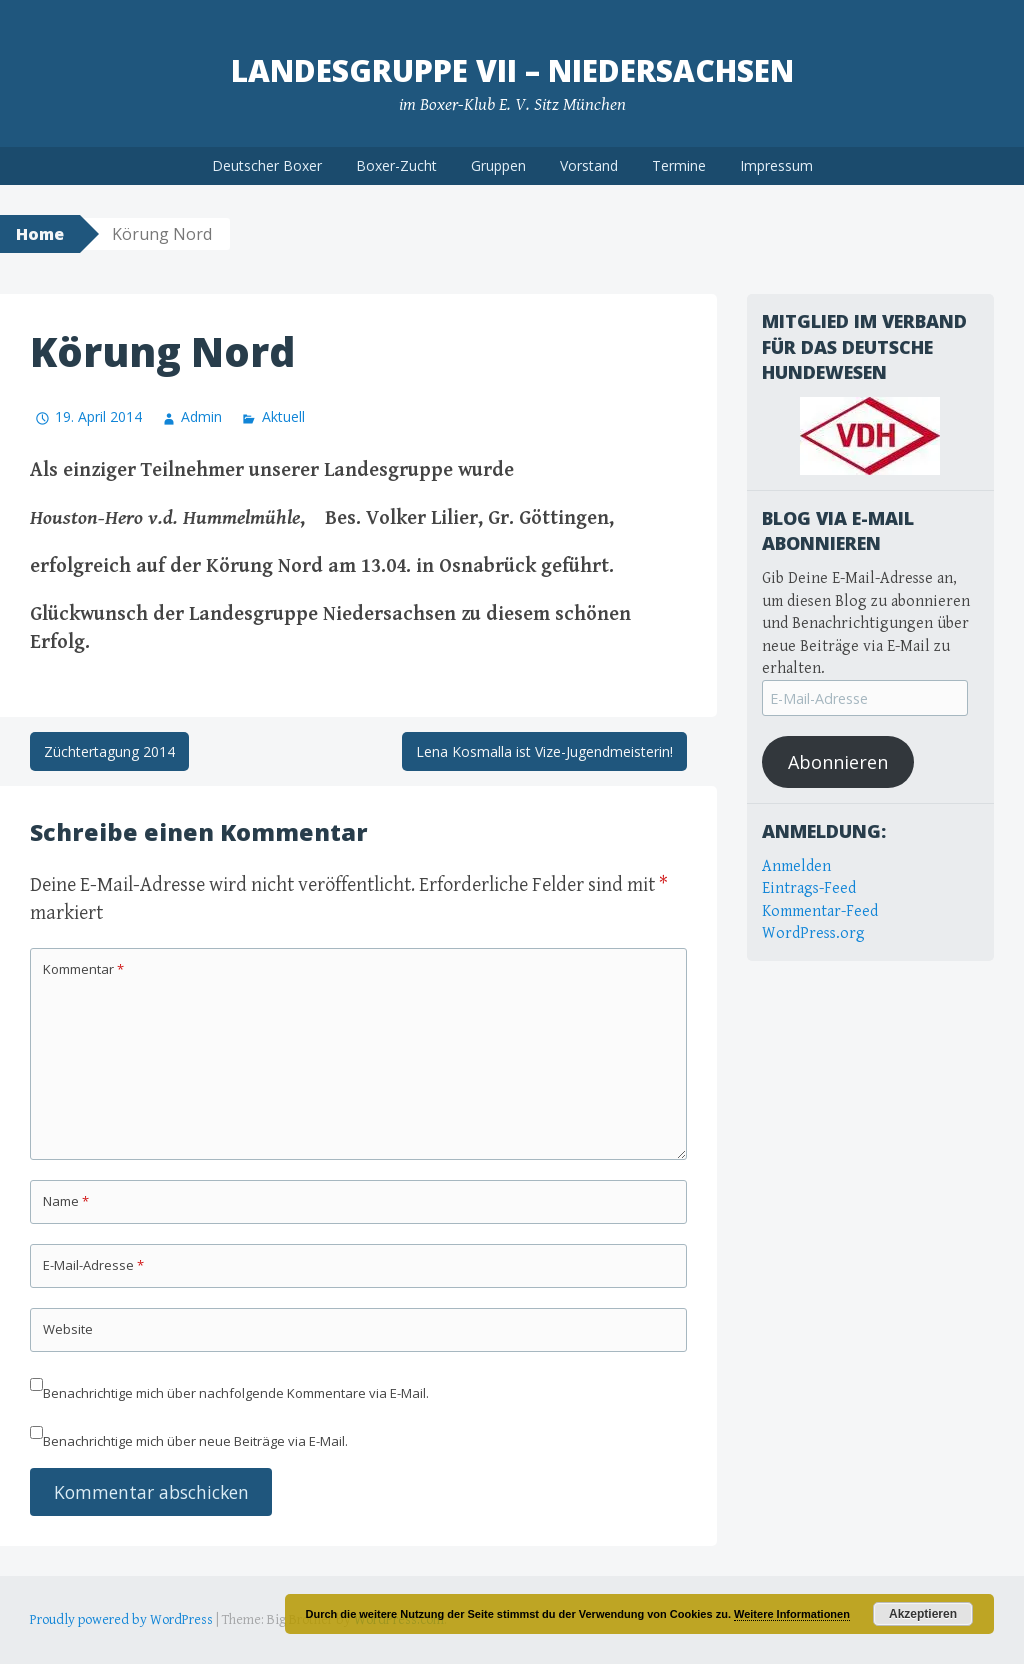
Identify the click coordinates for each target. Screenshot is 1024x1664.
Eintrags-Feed (809, 888)
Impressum (776, 165)
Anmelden (796, 866)
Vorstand (589, 165)
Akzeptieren (923, 1614)
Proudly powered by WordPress (121, 1620)
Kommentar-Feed (820, 911)
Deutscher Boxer (267, 165)
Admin (201, 416)
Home (40, 234)
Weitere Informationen (792, 1614)
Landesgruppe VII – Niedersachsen (512, 70)
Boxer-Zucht (396, 165)
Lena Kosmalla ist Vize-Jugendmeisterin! (544, 751)
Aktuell (283, 416)
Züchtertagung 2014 (109, 751)
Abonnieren (838, 762)
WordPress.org (813, 933)
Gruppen (498, 165)
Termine (679, 165)
